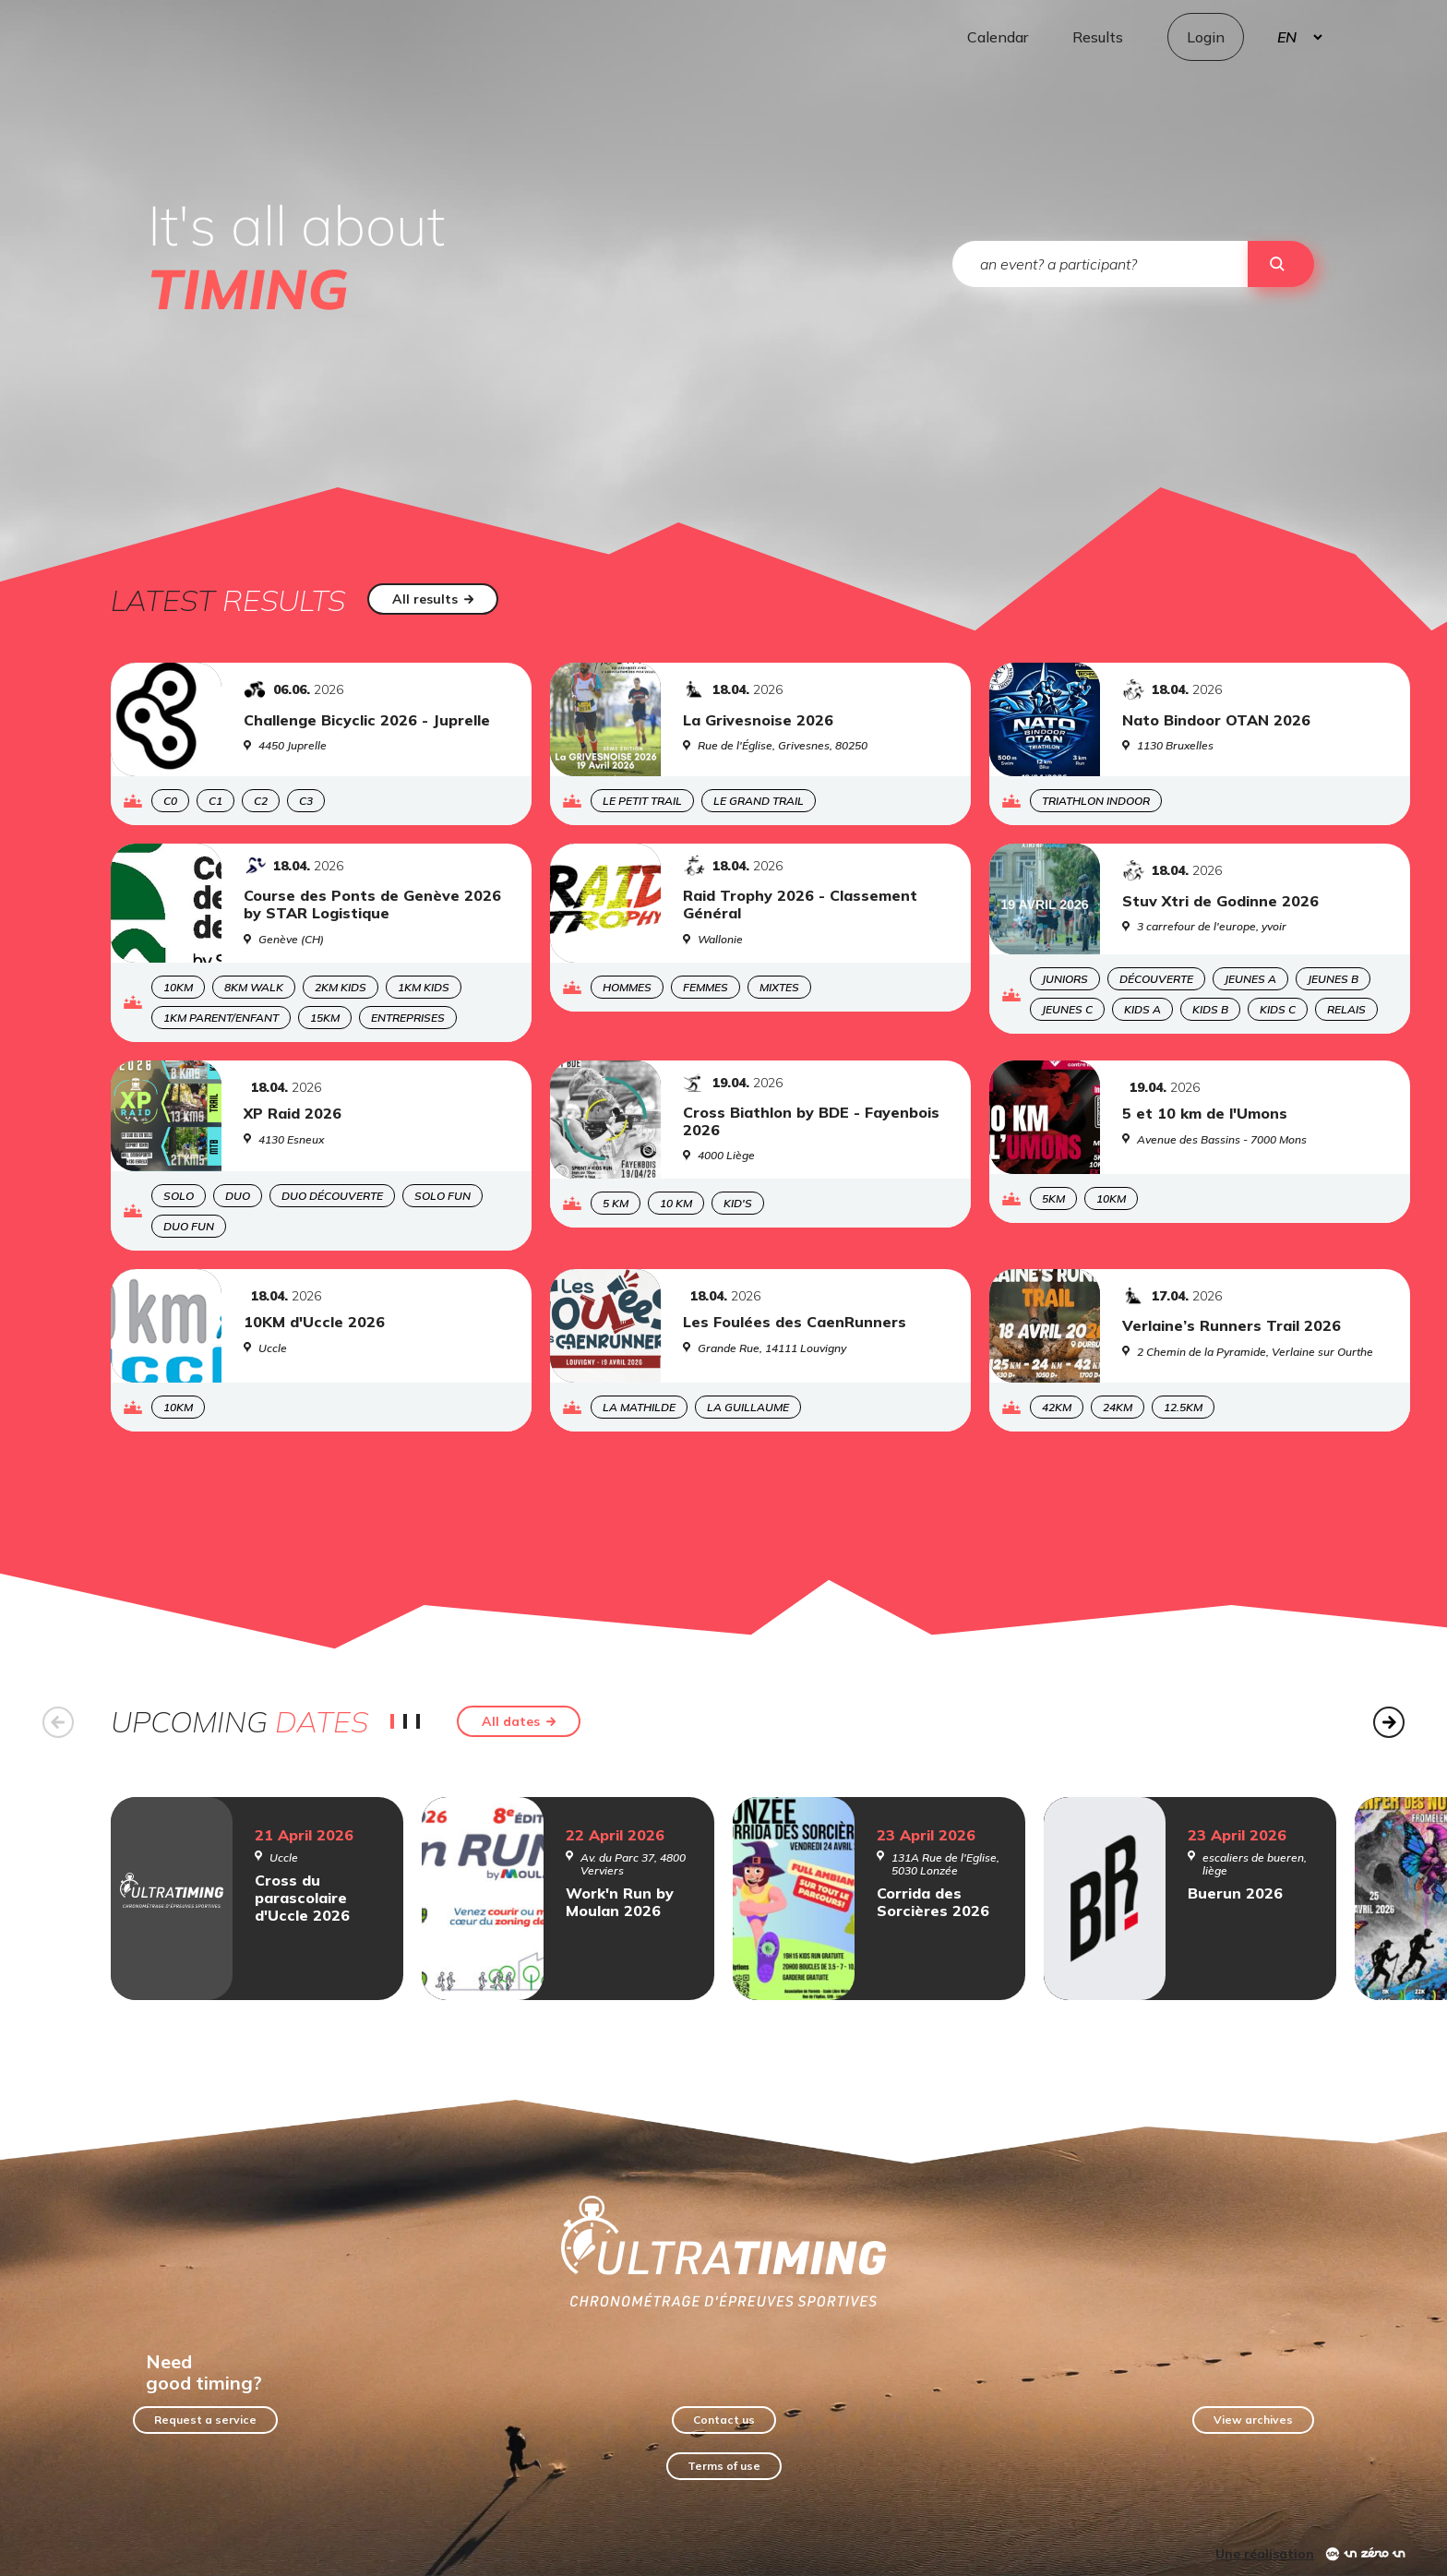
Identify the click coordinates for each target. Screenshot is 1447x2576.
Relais (1346, 1009)
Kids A (1142, 1009)
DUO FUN (188, 1226)
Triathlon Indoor (1096, 801)
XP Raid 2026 (292, 1113)
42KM (1056, 1407)
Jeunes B (1333, 979)
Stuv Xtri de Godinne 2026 (1220, 901)
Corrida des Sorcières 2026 (933, 1902)
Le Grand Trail (758, 801)
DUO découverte (332, 1196)
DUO (237, 1196)
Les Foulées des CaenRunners (794, 1322)
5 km (615, 1203)
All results (433, 599)
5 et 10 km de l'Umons (1204, 1113)
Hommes (627, 987)
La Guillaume (748, 1407)
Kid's (738, 1203)
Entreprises (408, 1017)
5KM (1053, 1198)
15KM (325, 1017)
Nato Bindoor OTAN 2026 (1216, 720)
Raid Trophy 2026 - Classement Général (800, 904)
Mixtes (779, 987)
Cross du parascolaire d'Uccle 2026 (302, 1898)
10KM (178, 987)
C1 (215, 801)
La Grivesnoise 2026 (758, 720)
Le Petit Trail (642, 801)
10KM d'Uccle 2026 (314, 1322)
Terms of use (724, 2466)
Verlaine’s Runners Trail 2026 (1231, 1326)
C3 (306, 801)
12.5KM (1183, 1407)
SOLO (178, 1196)
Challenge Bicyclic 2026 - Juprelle (367, 720)
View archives (1253, 2419)
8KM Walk (253, 987)
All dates (519, 1721)
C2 (261, 801)
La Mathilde (639, 1407)
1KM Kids (423, 987)
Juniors (1065, 979)
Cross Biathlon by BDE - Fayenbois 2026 (811, 1121)
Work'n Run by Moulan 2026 (620, 1902)
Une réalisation (1264, 2553)
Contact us (724, 2419)
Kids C (1278, 1009)
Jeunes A (1250, 979)
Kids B (1210, 1009)
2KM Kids (340, 987)
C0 (170, 801)
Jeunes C (1067, 1009)
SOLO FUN (442, 1196)
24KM (1117, 1407)
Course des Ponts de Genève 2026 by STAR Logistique (372, 904)
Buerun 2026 (1235, 1893)
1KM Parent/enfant (221, 1017)
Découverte (1156, 979)
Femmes (705, 987)
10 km (676, 1203)
